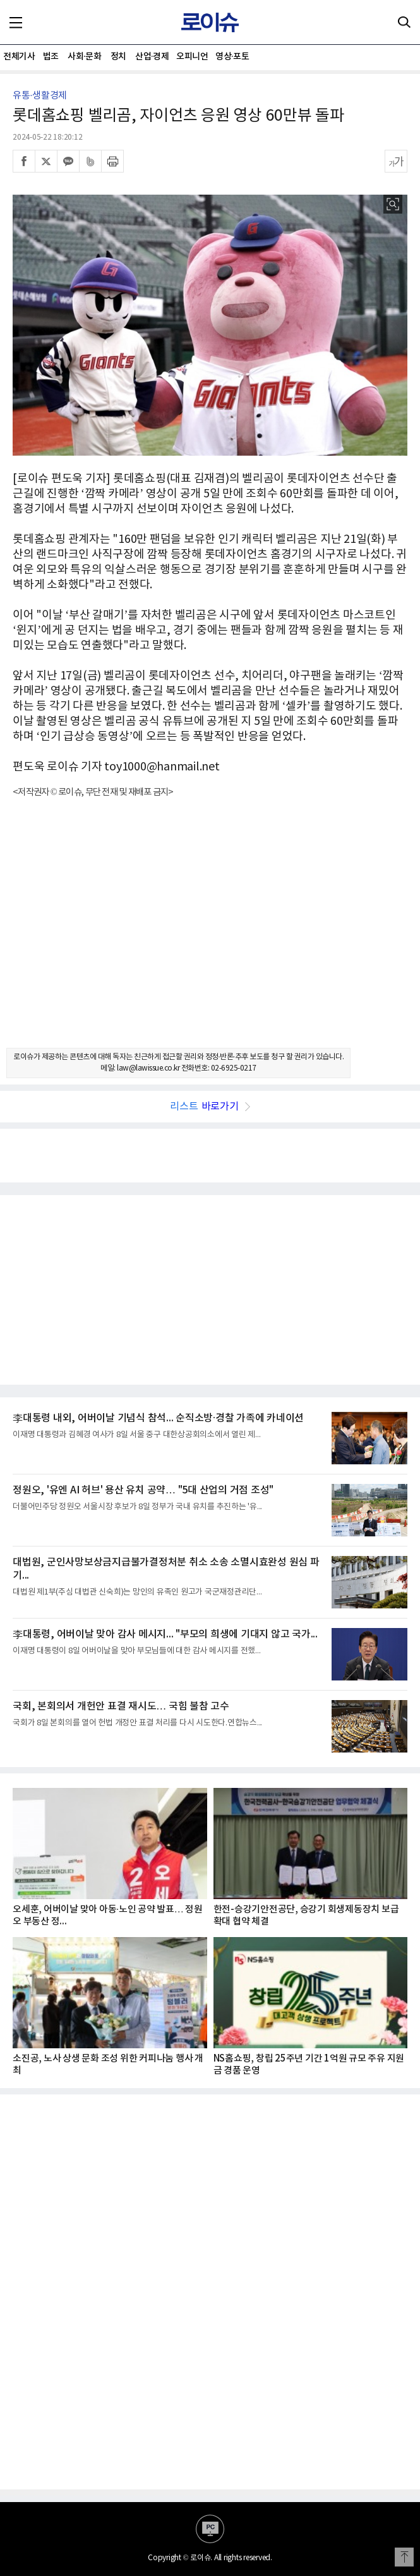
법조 (51, 56)
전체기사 (19, 56)
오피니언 (192, 56)
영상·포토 (232, 56)
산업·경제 (152, 56)
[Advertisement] (210, 934)
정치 (118, 56)
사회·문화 (84, 56)
